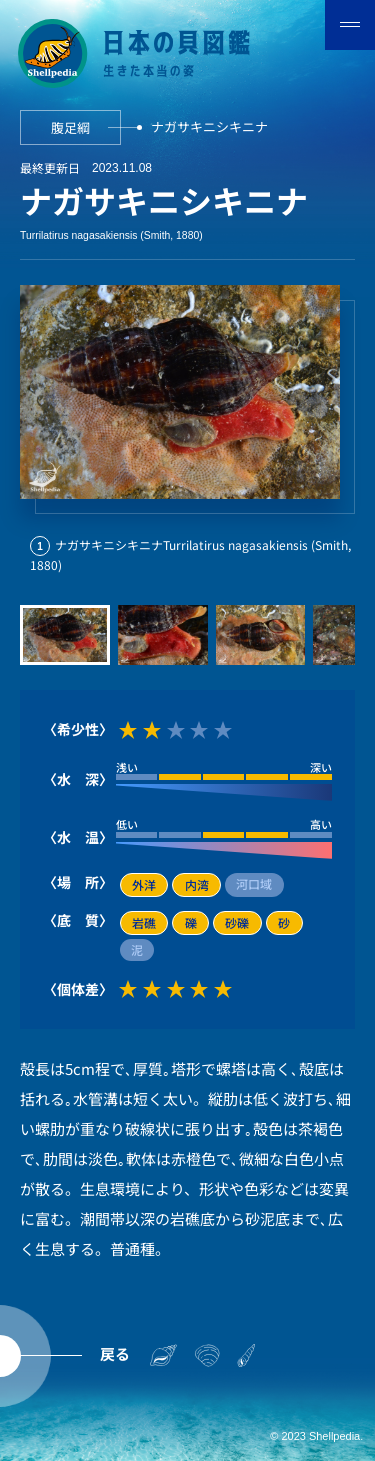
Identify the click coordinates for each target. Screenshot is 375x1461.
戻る (115, 1353)
